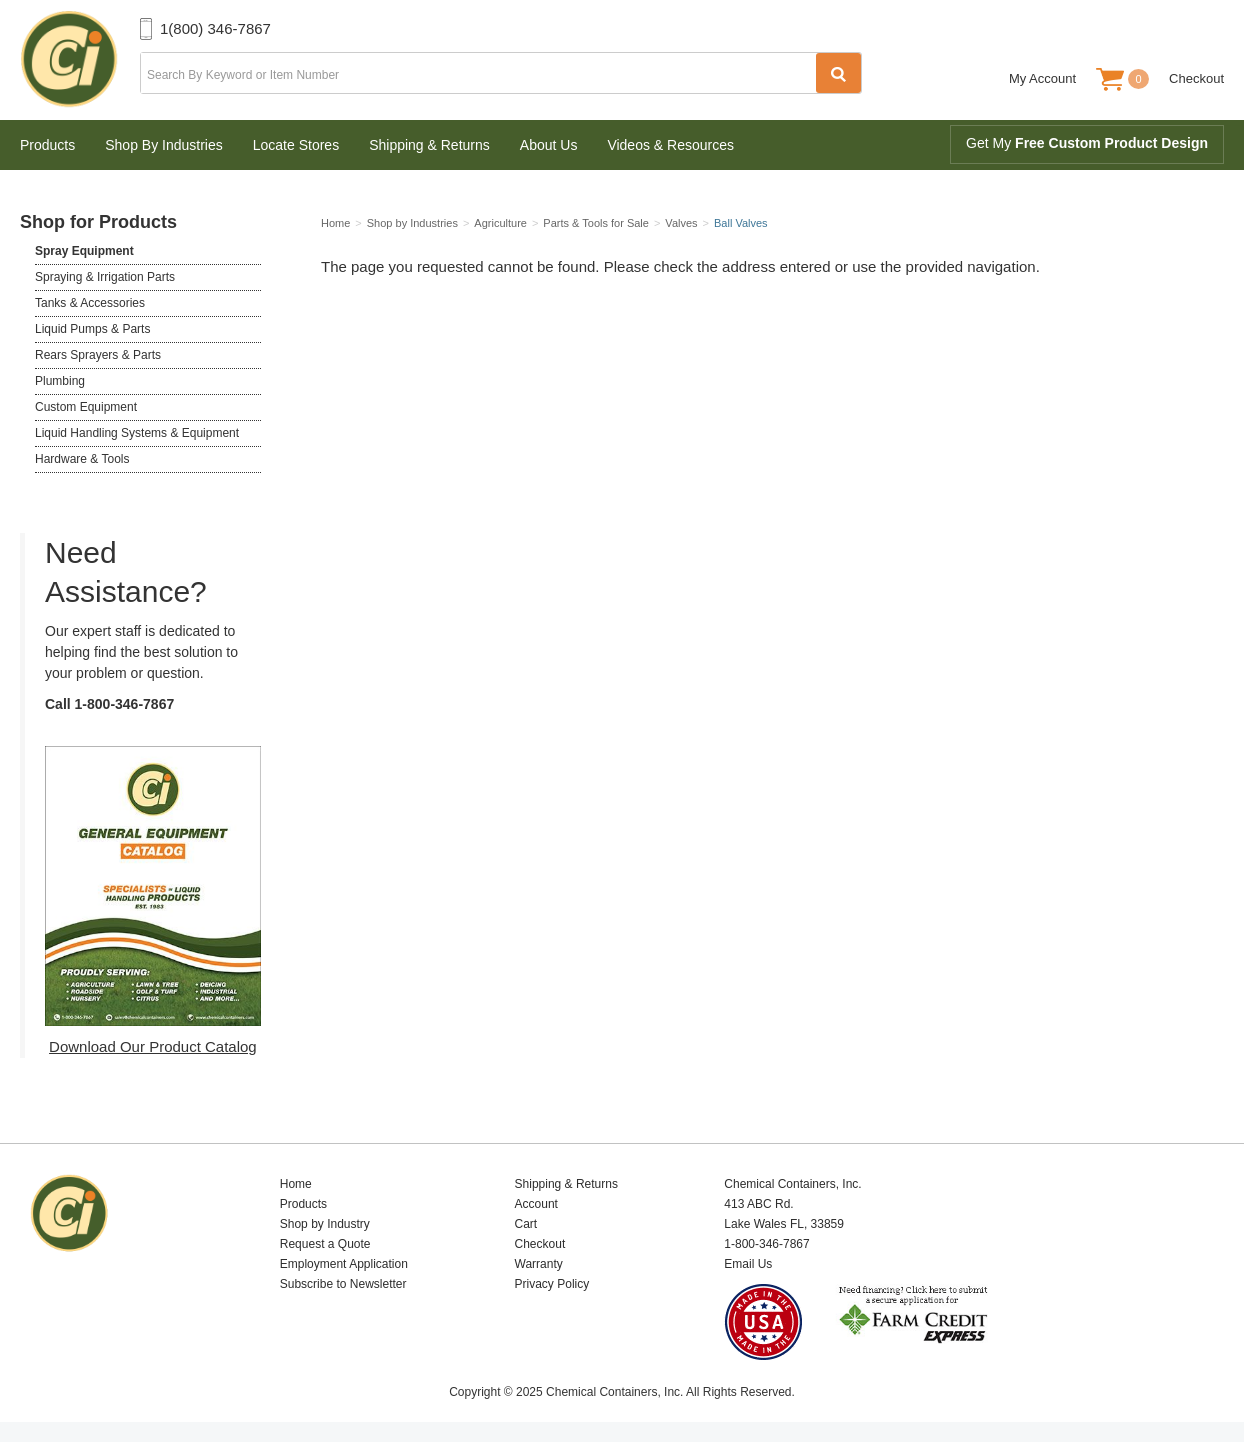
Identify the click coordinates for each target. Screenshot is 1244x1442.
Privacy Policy (552, 1284)
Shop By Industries (164, 145)
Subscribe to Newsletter (343, 1284)
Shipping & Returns (429, 145)
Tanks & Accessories (90, 303)
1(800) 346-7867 (215, 28)
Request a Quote (325, 1244)
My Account (1042, 78)
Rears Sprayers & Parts (98, 355)
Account (536, 1204)
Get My (1087, 143)
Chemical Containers (80, 60)
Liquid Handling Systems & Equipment (137, 433)
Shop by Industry (325, 1224)
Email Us (748, 1264)
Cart (526, 1224)
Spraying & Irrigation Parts (105, 277)
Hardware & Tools (82, 459)
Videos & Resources (670, 145)
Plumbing (60, 381)
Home (296, 1184)
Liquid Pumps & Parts (92, 329)
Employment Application (344, 1264)
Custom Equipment (86, 407)
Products (47, 145)
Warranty (539, 1264)
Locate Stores (296, 145)
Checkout (1196, 78)
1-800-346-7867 (125, 704)
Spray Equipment (84, 251)
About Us (549, 145)
